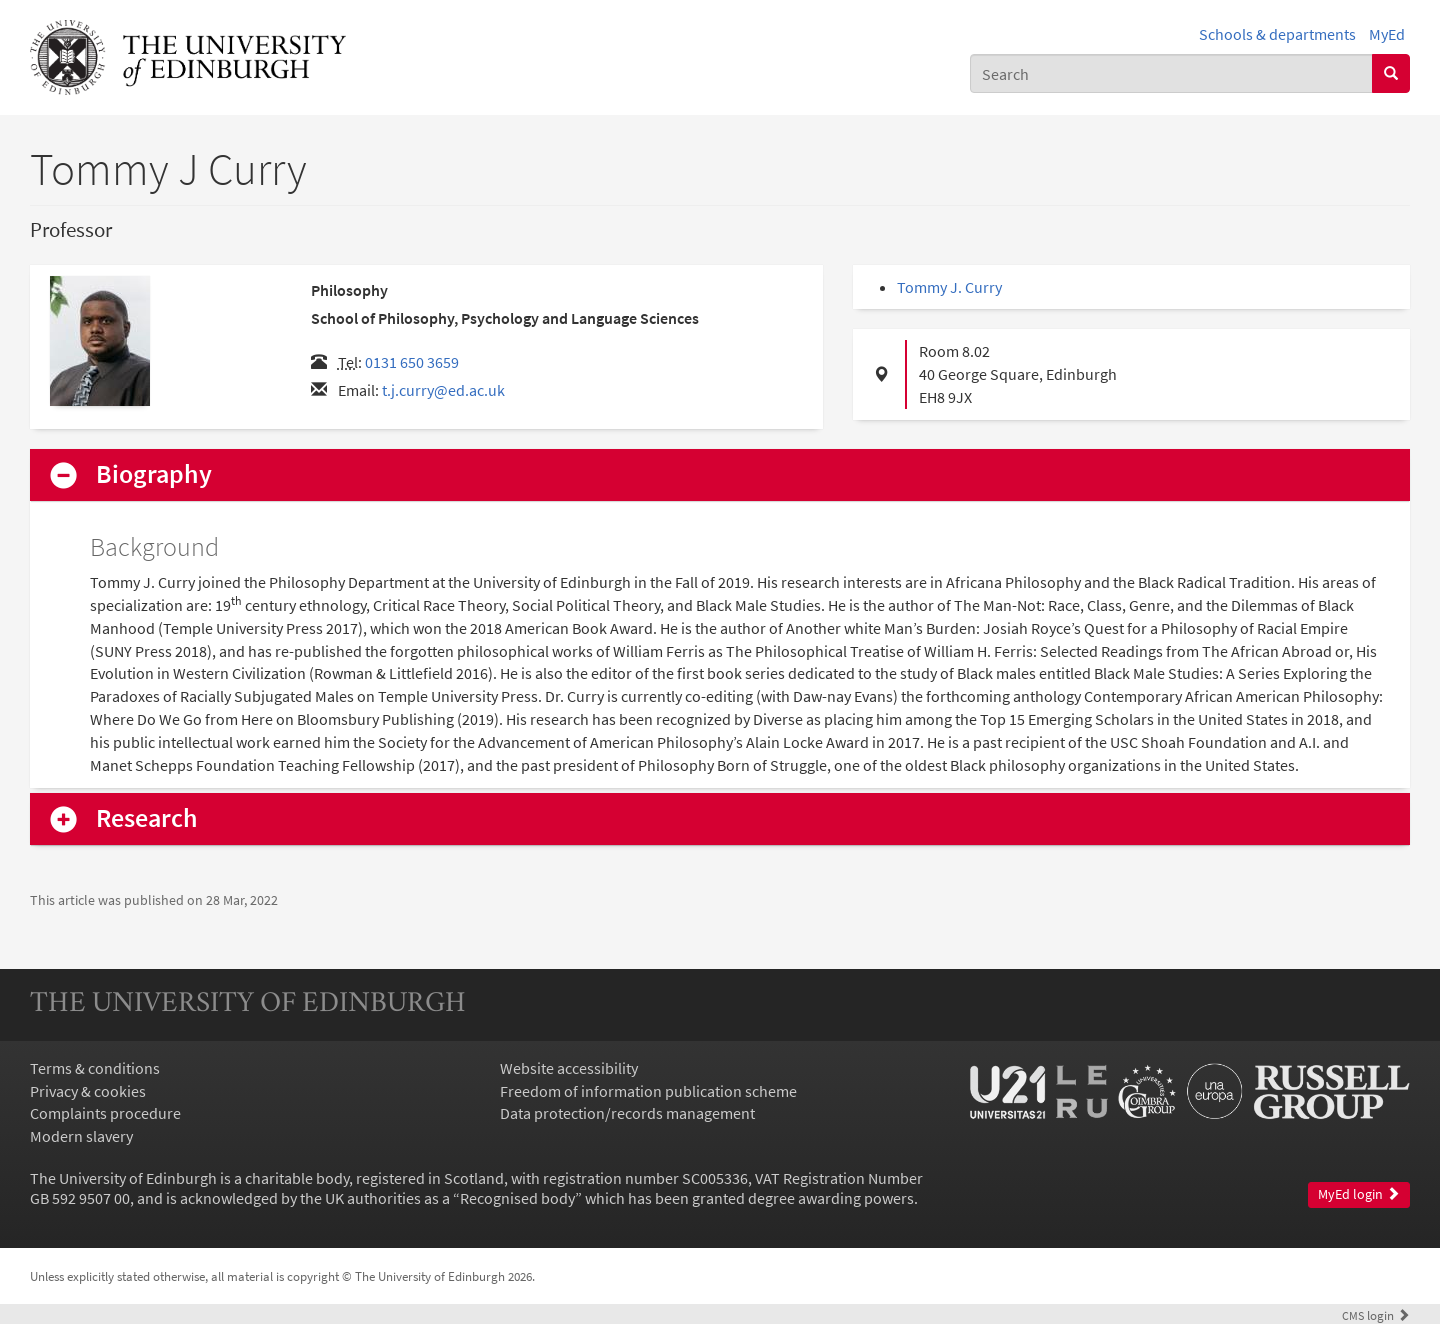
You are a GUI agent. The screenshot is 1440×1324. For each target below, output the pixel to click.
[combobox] (1171, 73)
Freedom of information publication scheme (648, 1091)
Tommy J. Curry (949, 287)
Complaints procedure (105, 1113)
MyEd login (1359, 1194)
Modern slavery (81, 1136)
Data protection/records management (627, 1113)
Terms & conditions (95, 1068)
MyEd (1387, 34)
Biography (154, 474)
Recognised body (517, 1198)
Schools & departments (1277, 34)
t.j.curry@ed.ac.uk (443, 390)
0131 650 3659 (412, 362)
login (1376, 1315)
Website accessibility (569, 1068)
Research (147, 818)
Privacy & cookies (88, 1091)
